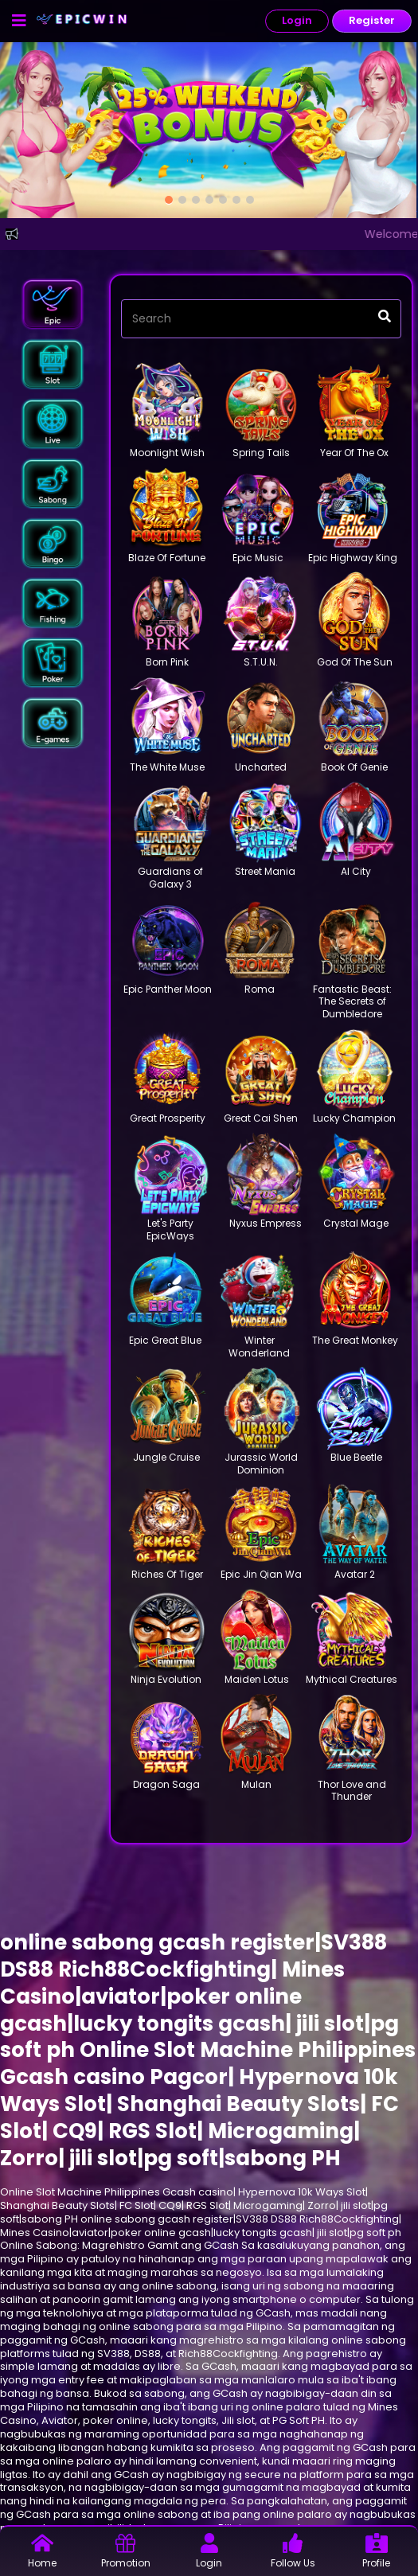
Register (372, 20)
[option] (169, 200)
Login (297, 20)
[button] (52, 304)
